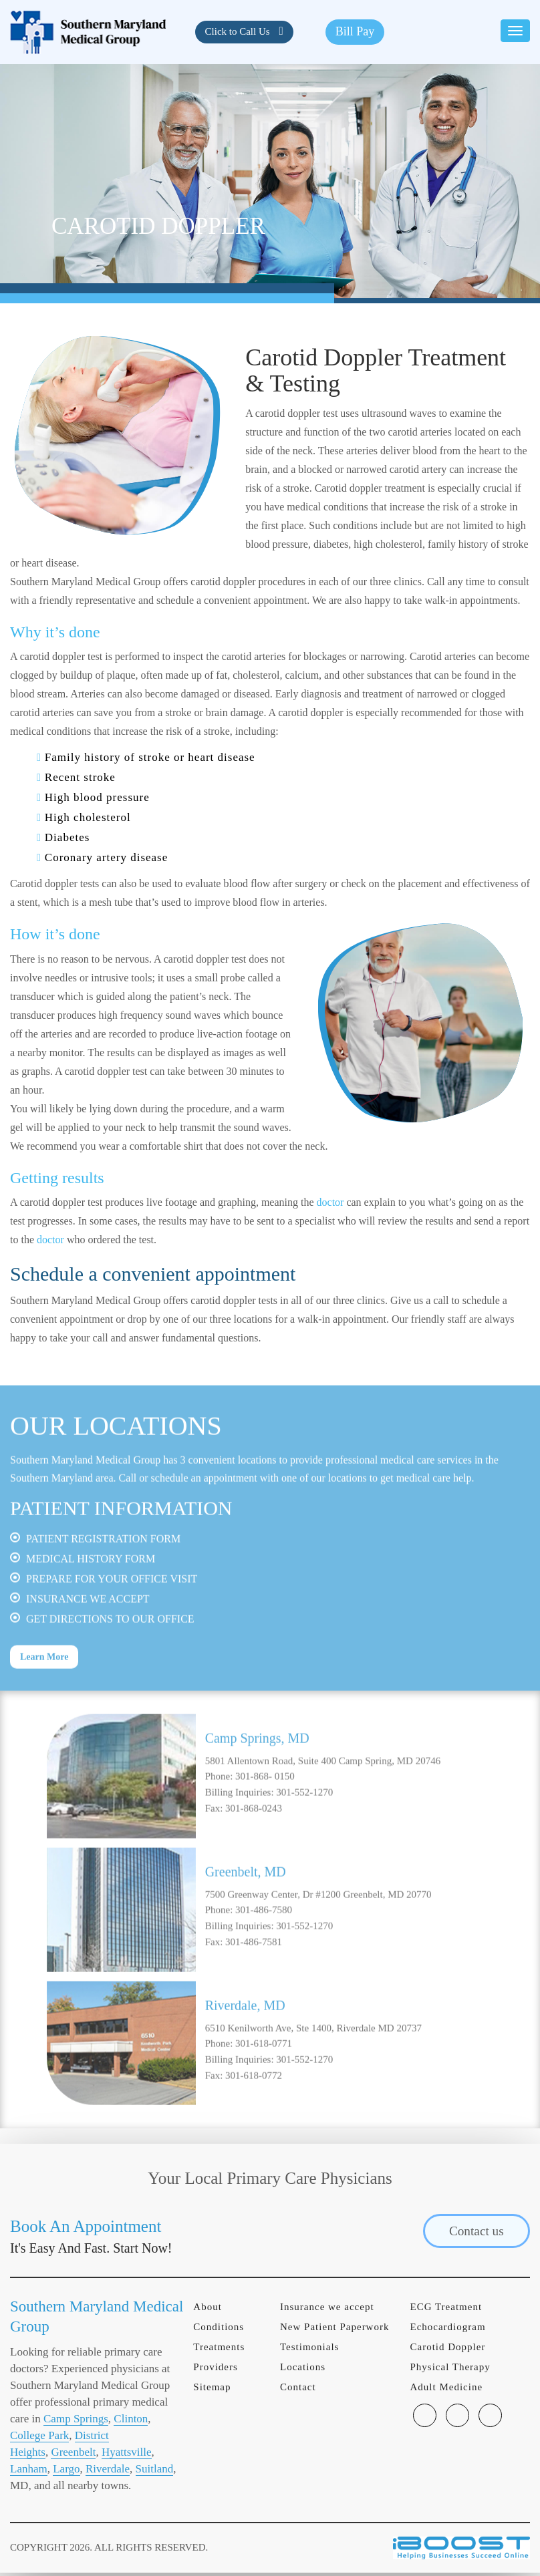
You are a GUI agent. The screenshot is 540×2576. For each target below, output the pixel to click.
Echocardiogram (447, 2330)
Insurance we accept (327, 2310)
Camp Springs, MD (257, 1793)
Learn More (44, 1713)
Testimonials (309, 2350)
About (207, 2310)
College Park (39, 2438)
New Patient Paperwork (334, 2330)
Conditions (218, 2330)
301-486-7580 (263, 1965)
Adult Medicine (446, 2390)
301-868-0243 (253, 1864)
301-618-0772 (253, 2131)
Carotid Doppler (447, 2350)
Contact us (472, 2234)
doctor (330, 1202)
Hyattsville (127, 2455)
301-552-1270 (304, 1847)
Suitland (155, 2472)
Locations (302, 2370)
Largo (66, 2472)
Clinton (131, 2422)
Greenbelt (73, 2455)
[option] (270, 1832)
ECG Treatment (446, 2310)
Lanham (28, 2472)
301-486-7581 (253, 1997)
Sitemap (212, 2390)
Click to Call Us (239, 31)
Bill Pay (355, 31)
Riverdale (108, 2472)
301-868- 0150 (265, 1831)
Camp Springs (75, 2422)
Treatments (219, 2350)
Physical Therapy (450, 2370)
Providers (215, 2370)
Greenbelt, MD (245, 1927)
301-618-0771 (263, 2099)
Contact (298, 2390)
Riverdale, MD (245, 2061)
